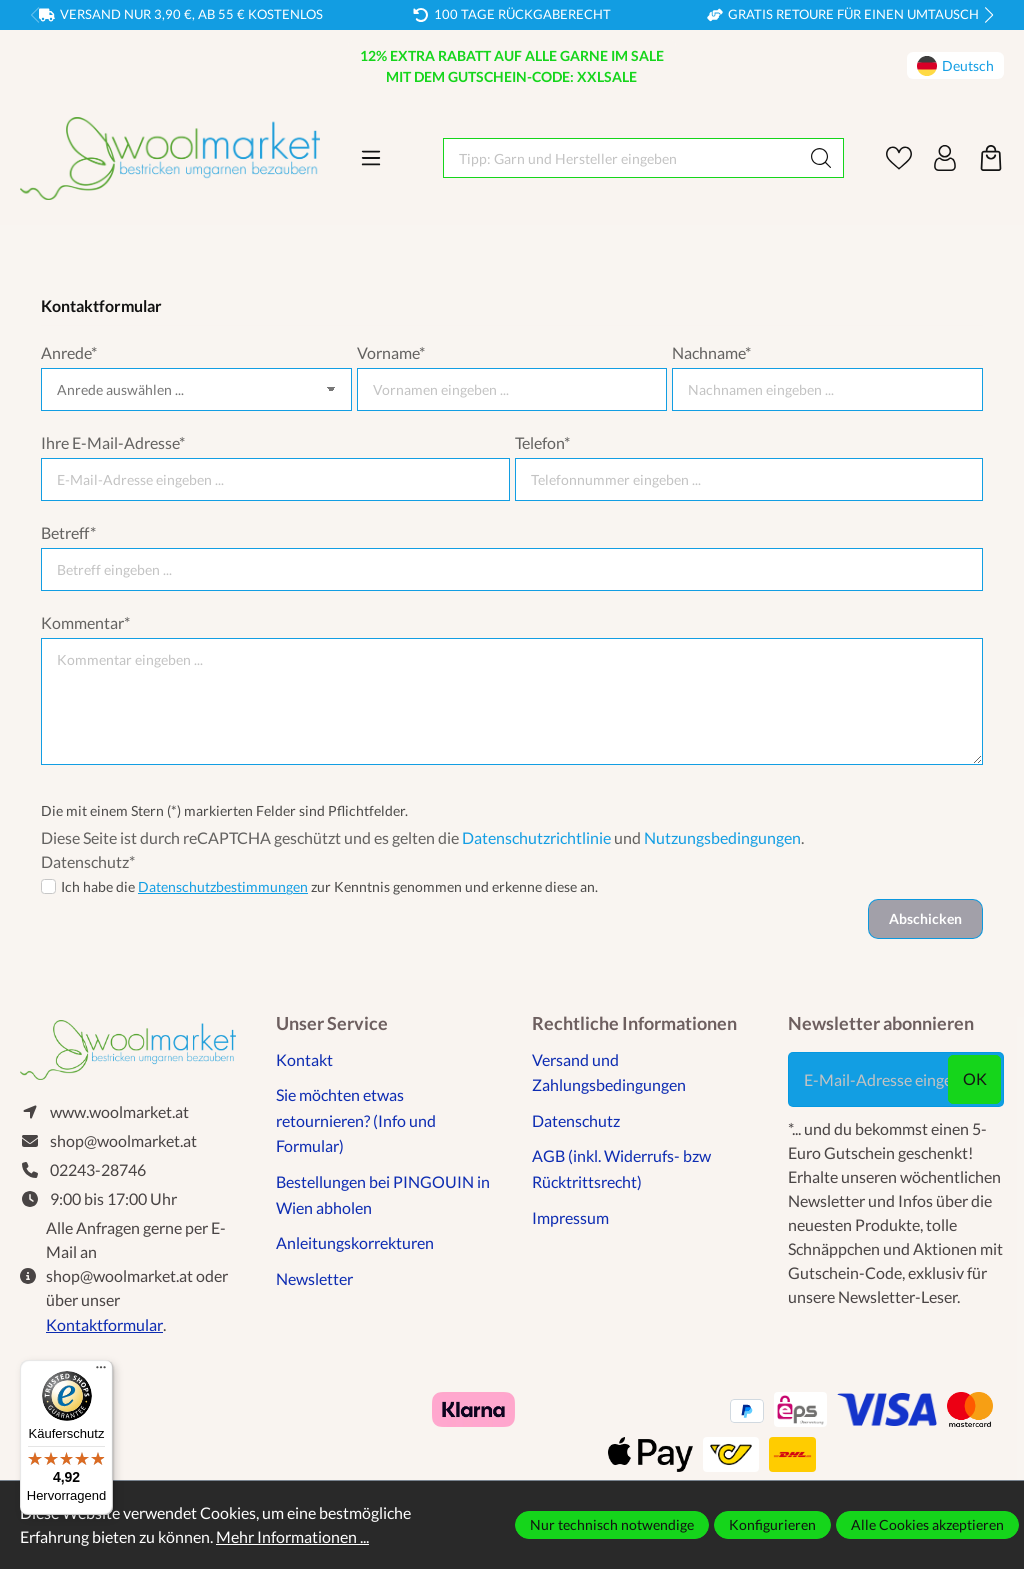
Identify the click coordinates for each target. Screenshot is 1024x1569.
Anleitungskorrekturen (355, 1242)
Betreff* (68, 532)
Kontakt (304, 1059)
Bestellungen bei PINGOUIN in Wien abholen (383, 1194)
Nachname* (711, 352)
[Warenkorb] (991, 158)
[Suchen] (821, 158)
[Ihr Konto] (945, 158)
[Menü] (371, 158)
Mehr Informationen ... (292, 1536)
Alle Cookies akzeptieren (927, 1524)
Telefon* (542, 442)
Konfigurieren (772, 1524)
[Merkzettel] (899, 158)
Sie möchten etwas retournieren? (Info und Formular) (356, 1120)
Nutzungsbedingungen (722, 837)
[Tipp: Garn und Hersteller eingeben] (621, 158)
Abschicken (925, 918)
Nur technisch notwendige (612, 1524)
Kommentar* (85, 622)
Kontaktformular (104, 1324)
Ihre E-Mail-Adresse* (113, 442)
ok (975, 1078)
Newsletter (314, 1278)
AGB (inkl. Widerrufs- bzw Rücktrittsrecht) (621, 1168)
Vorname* (391, 352)
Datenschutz (576, 1120)
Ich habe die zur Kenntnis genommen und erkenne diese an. (329, 886)
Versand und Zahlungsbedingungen (609, 1072)
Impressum (570, 1217)
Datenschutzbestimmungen (223, 886)
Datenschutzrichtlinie (536, 837)
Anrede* (69, 352)
